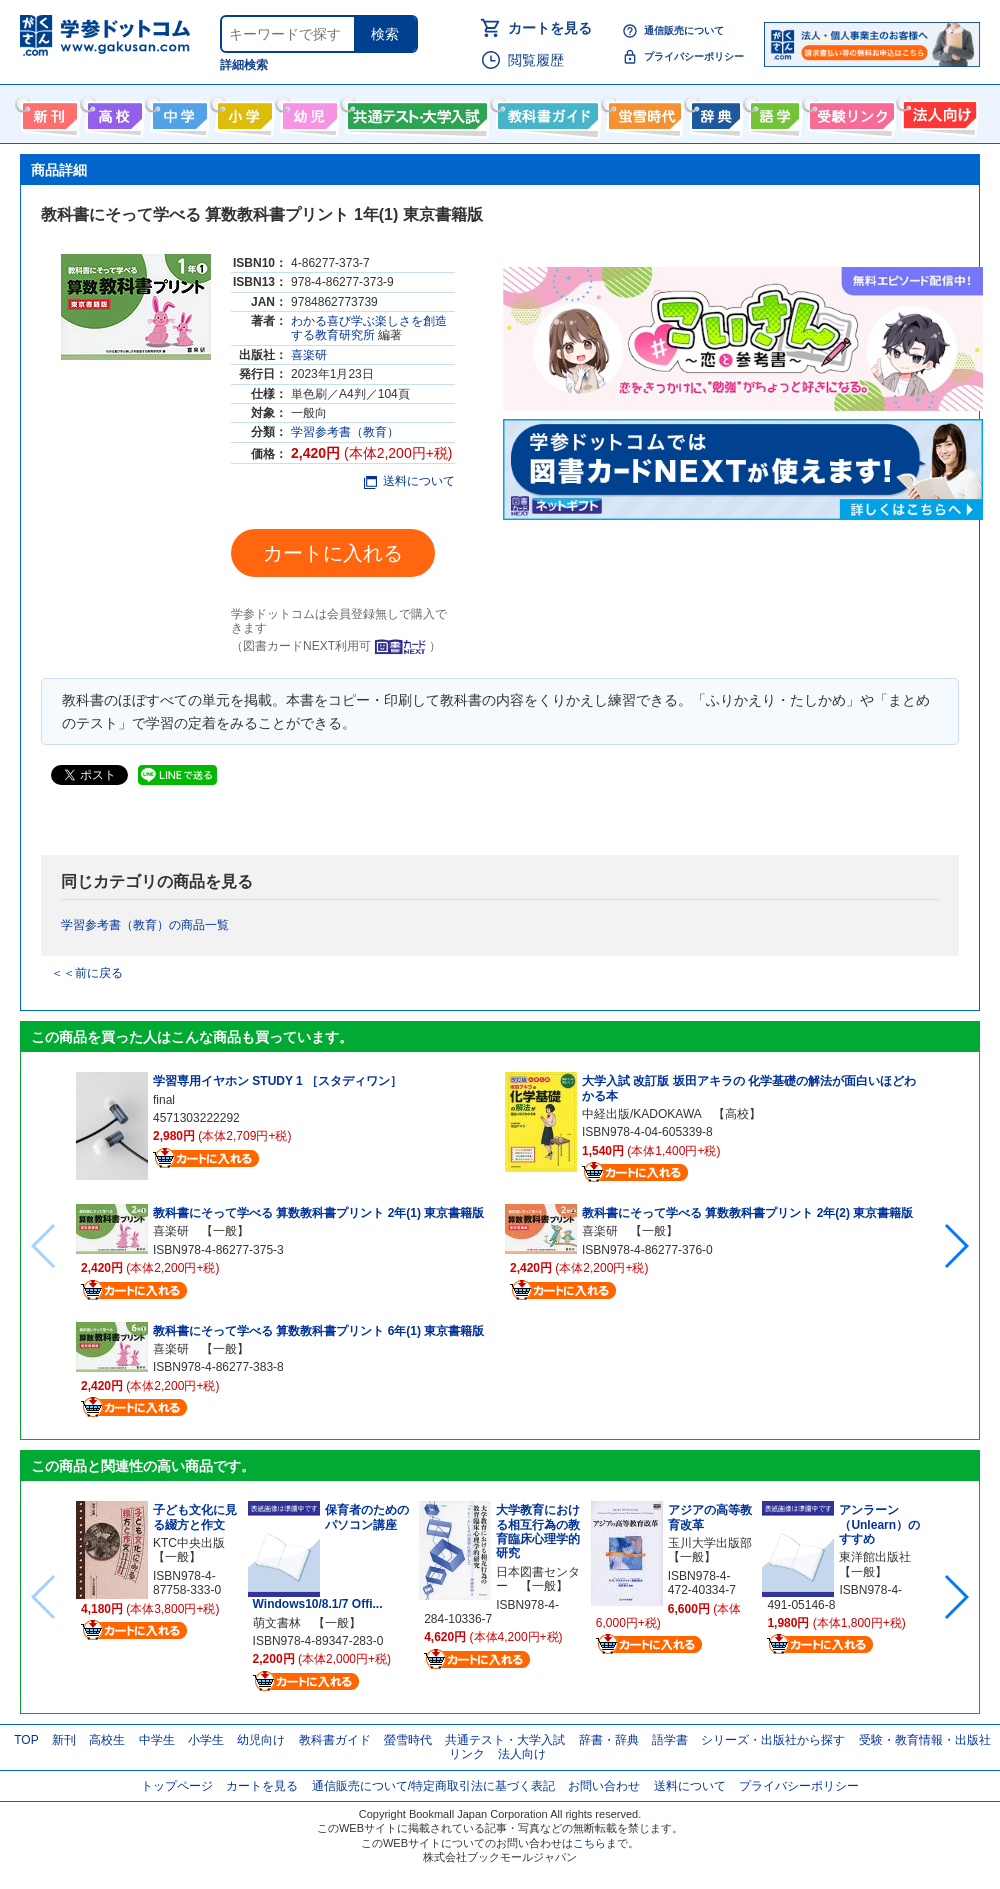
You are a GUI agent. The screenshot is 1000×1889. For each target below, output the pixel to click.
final (164, 1100)
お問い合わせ (604, 1786)
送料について (409, 481)
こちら (589, 1843)
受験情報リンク (849, 112)
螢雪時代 (642, 112)
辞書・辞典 (609, 1740)
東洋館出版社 (875, 1557)
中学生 (157, 1740)
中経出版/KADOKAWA (641, 1114)
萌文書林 (277, 1623)
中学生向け (177, 112)
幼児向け (307, 112)
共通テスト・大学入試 (415, 112)
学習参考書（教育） (345, 432)
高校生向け (112, 112)
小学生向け (242, 112)
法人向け (937, 112)
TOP (26, 1740)
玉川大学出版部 (710, 1543)
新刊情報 (47, 112)
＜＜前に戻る (87, 973)
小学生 (206, 1740)
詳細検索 (244, 65)
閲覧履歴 (536, 60)
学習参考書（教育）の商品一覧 (145, 925)
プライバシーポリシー (694, 56)
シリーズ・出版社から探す (773, 1740)
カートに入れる (333, 553)
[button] (955, 1246)
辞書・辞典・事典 (713, 112)
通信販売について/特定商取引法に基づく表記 (433, 1786)
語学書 (772, 112)
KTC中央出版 (189, 1543)
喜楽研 (309, 355)
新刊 (64, 1740)
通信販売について (684, 30)
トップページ (177, 1786)
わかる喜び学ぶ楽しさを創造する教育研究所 (369, 328)
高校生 (107, 1740)
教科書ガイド (545, 112)
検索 (385, 34)
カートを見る (550, 28)
